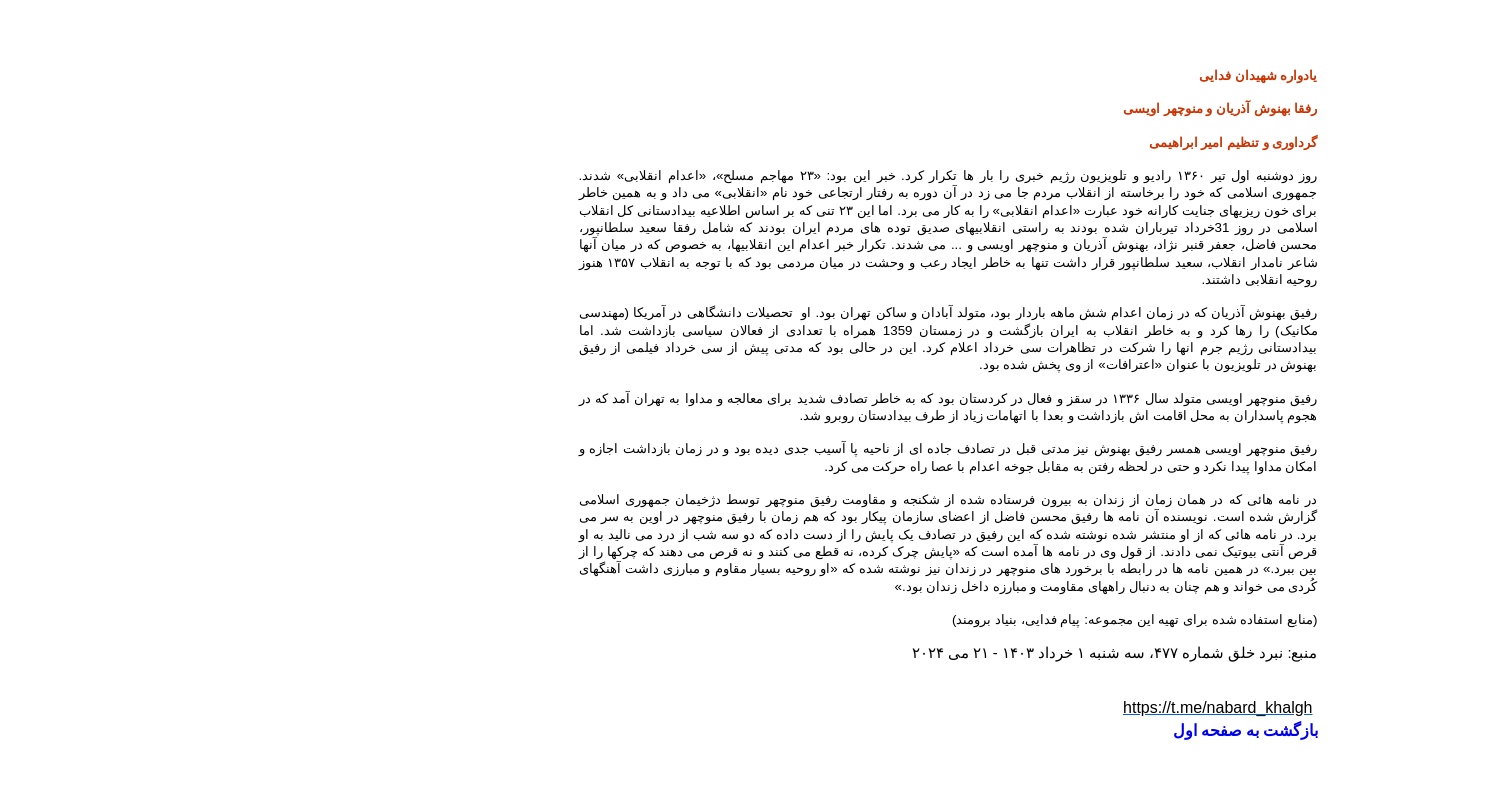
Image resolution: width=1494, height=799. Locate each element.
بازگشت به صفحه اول (1044, 730)
